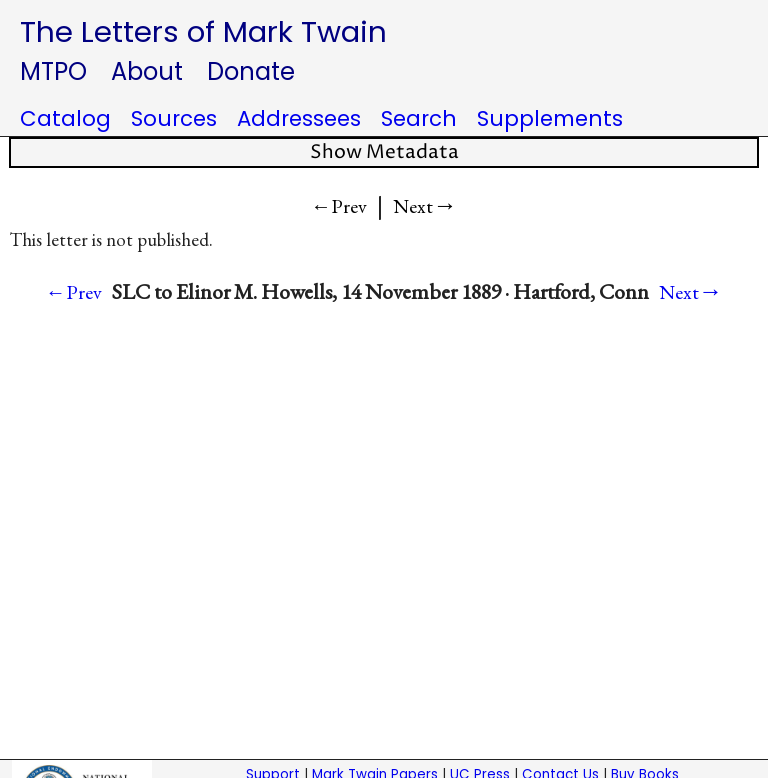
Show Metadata (384, 152)
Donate (251, 71)
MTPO (53, 71)
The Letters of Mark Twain (203, 31)
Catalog (65, 118)
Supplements (550, 118)
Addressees (299, 118)
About (147, 71)
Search (419, 118)
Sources (174, 118)
